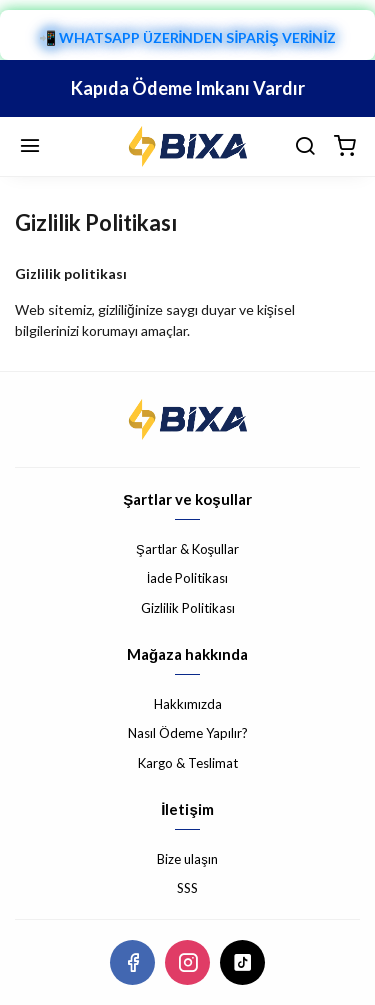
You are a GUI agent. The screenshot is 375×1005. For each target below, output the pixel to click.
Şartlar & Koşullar (187, 549)
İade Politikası (188, 578)
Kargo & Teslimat (188, 763)
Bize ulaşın (187, 859)
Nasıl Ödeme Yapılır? (188, 733)
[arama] (305, 147)
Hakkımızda (188, 704)
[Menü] (30, 147)
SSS (187, 888)
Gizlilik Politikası (188, 608)
